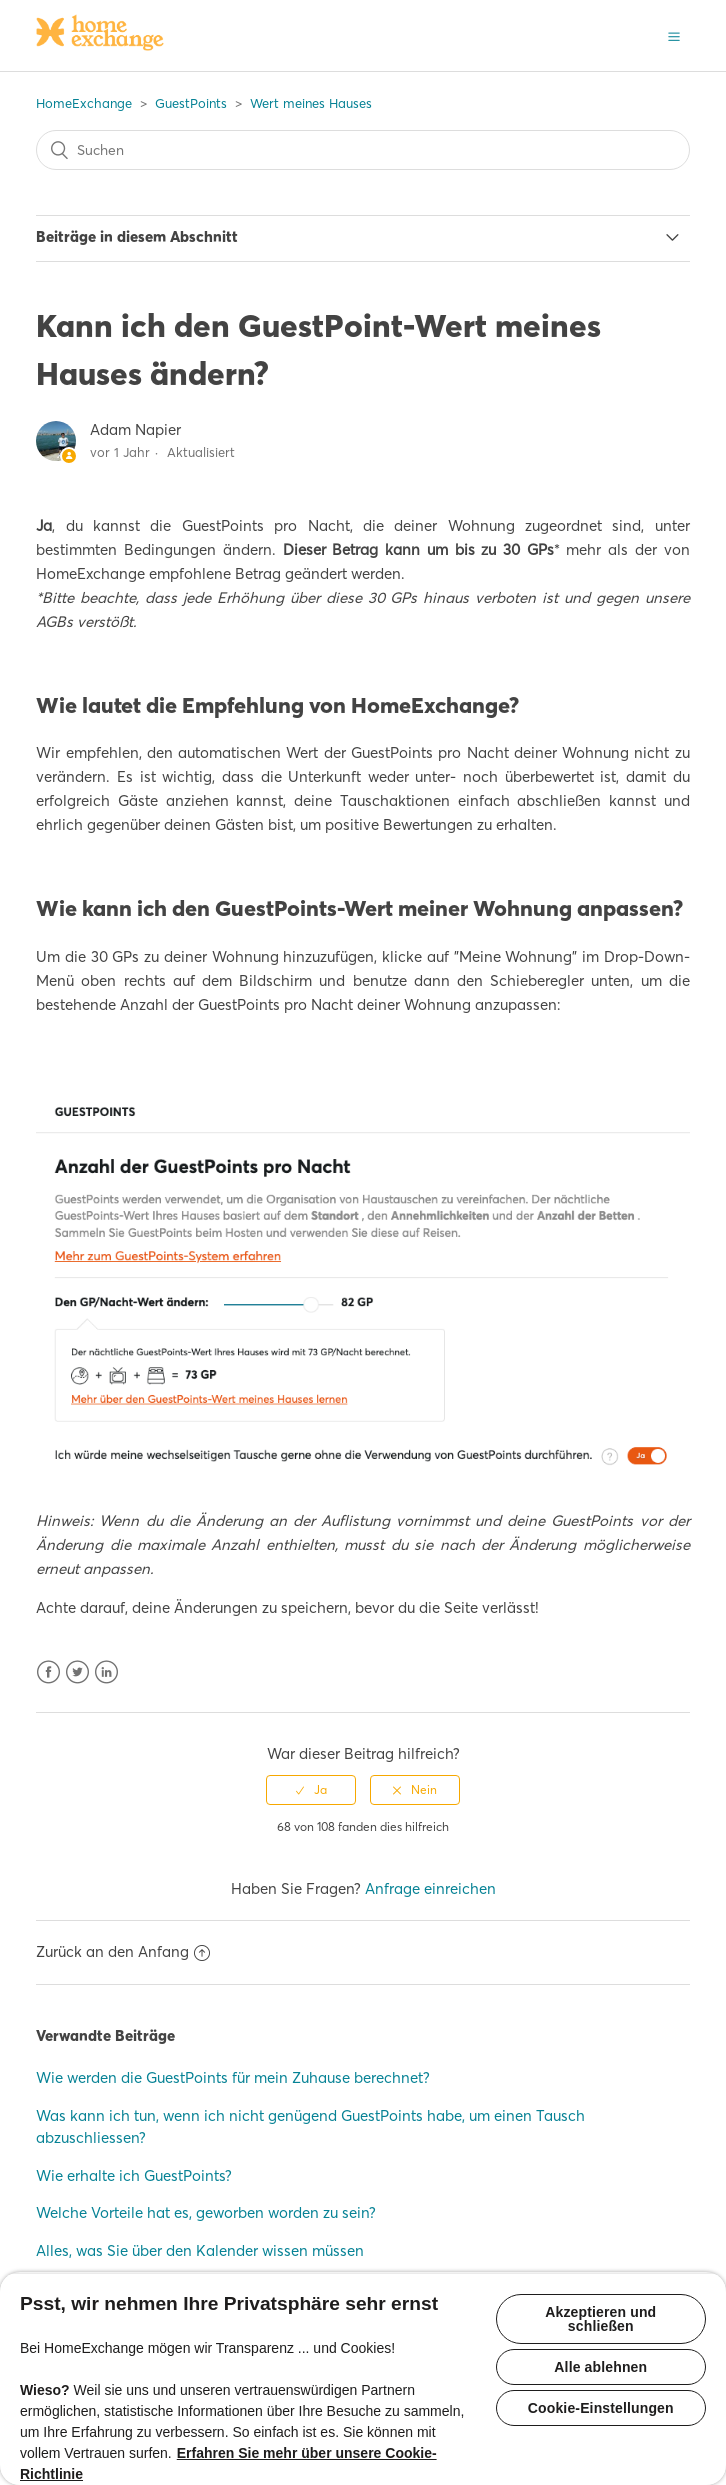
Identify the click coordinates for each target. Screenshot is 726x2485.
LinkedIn (106, 1672)
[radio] (311, 1790)
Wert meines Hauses (311, 103)
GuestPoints (191, 103)
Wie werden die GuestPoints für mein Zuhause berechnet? (233, 2077)
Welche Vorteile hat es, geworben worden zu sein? (206, 2212)
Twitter (77, 1672)
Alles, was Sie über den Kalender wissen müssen (200, 2250)
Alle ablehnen (600, 2367)
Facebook (48, 1672)
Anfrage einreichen (430, 1888)
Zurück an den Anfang (123, 1951)
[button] (674, 35)
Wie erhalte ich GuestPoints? (134, 2175)
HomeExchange (84, 103)
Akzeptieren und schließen (600, 2319)
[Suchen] (362, 150)
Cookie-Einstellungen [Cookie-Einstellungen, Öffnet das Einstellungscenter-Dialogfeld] (601, 2408)
